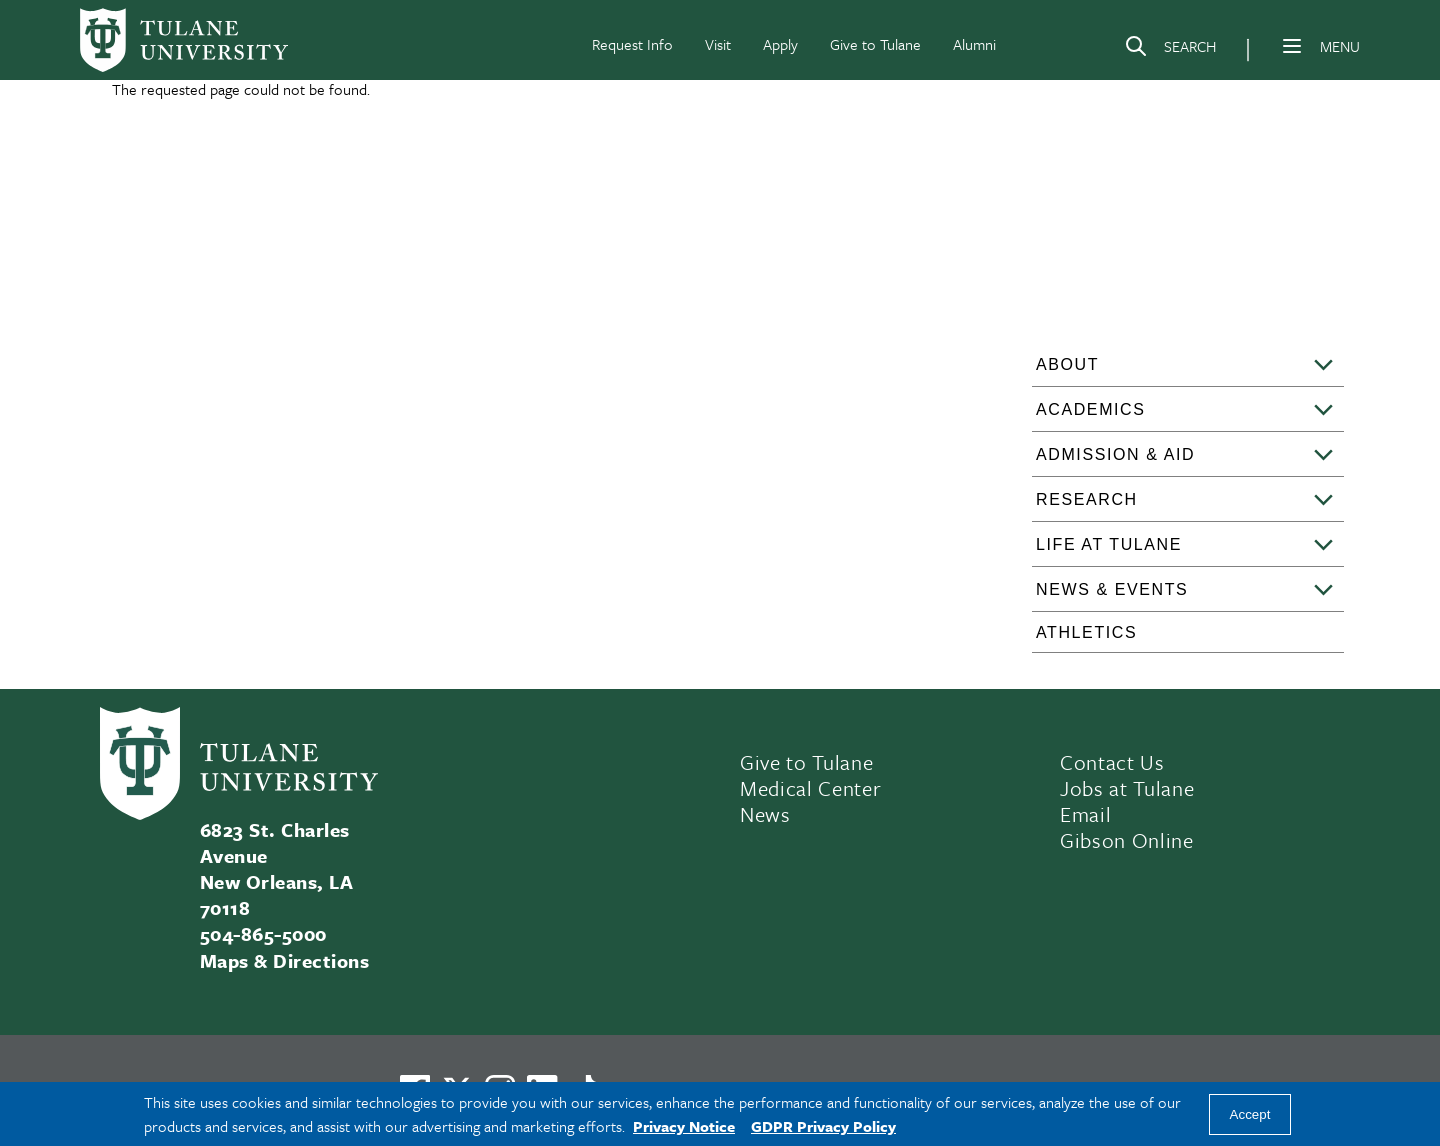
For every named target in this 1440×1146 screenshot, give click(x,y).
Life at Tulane (1109, 544)
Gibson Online (1127, 840)
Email (1085, 814)
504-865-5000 (263, 933)
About (1067, 364)
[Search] (1170, 50)
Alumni (974, 44)
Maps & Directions (284, 960)
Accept (1250, 1114)
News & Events (1112, 589)
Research (1087, 499)
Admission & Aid (1115, 454)
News (765, 814)
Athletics (1086, 632)
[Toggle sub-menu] (1324, 366)
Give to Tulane (875, 44)
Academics (1091, 409)
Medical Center (810, 788)
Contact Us (1112, 762)
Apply (780, 44)
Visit (718, 44)
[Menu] (1292, 46)
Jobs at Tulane (1127, 788)
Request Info (632, 44)
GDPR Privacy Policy (823, 1126)
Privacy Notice (684, 1126)
